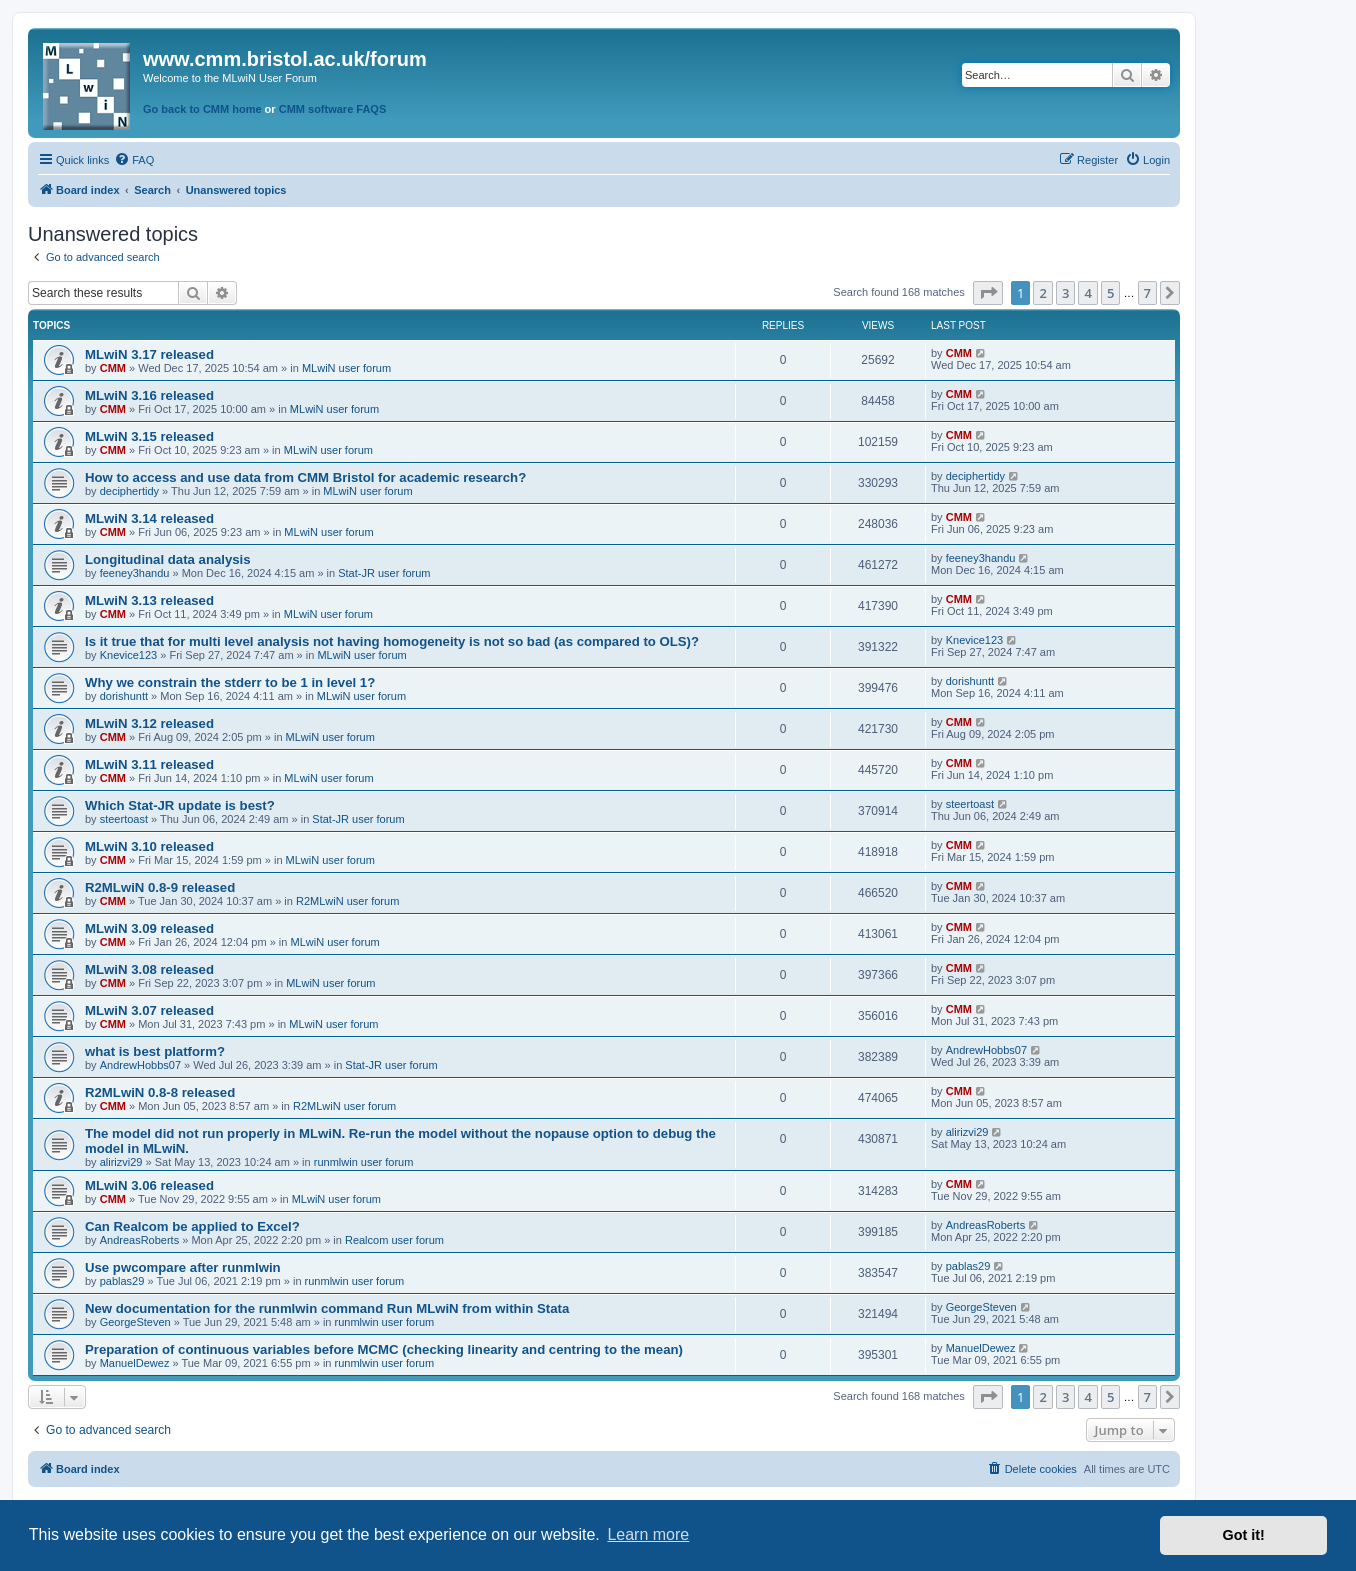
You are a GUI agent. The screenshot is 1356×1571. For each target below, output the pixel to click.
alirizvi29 (121, 1162)
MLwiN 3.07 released (149, 1010)
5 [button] (1110, 293)
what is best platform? (155, 1051)
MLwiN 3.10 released (149, 846)
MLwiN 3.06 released (149, 1185)
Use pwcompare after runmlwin (183, 1267)
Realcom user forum (394, 1240)
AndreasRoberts (140, 1240)
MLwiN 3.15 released (149, 436)
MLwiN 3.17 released (149, 354)
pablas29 (122, 1281)
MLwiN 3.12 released (149, 723)
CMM (113, 368)
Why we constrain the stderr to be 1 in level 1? (230, 682)
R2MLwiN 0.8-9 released (160, 887)
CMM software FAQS (333, 109)
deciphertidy (129, 491)
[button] (988, 293)
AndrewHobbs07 (140, 1065)
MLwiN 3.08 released (149, 969)
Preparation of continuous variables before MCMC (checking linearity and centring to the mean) (384, 1349)
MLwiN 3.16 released (149, 395)
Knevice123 (129, 655)
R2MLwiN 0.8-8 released (160, 1092)
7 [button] (1147, 293)
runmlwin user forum (364, 1162)
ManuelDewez (135, 1363)
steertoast (124, 819)
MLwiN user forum (346, 368)
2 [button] (1042, 293)
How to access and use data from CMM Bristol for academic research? (305, 477)
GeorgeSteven (135, 1322)
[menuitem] (134, 160)
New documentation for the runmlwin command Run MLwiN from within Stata (327, 1308)
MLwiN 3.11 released (149, 764)
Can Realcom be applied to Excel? (192, 1226)
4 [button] (1087, 293)
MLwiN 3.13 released (149, 600)
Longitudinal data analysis (168, 559)
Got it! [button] (1244, 1535)
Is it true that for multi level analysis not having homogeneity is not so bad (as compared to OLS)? (392, 641)
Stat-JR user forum (384, 573)
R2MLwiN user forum (347, 901)
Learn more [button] (648, 1534)
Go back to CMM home (202, 109)
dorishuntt (124, 696)
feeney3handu (135, 573)
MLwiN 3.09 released (149, 928)
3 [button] (1065, 293)
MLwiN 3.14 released (149, 518)
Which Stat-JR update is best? (180, 805)
